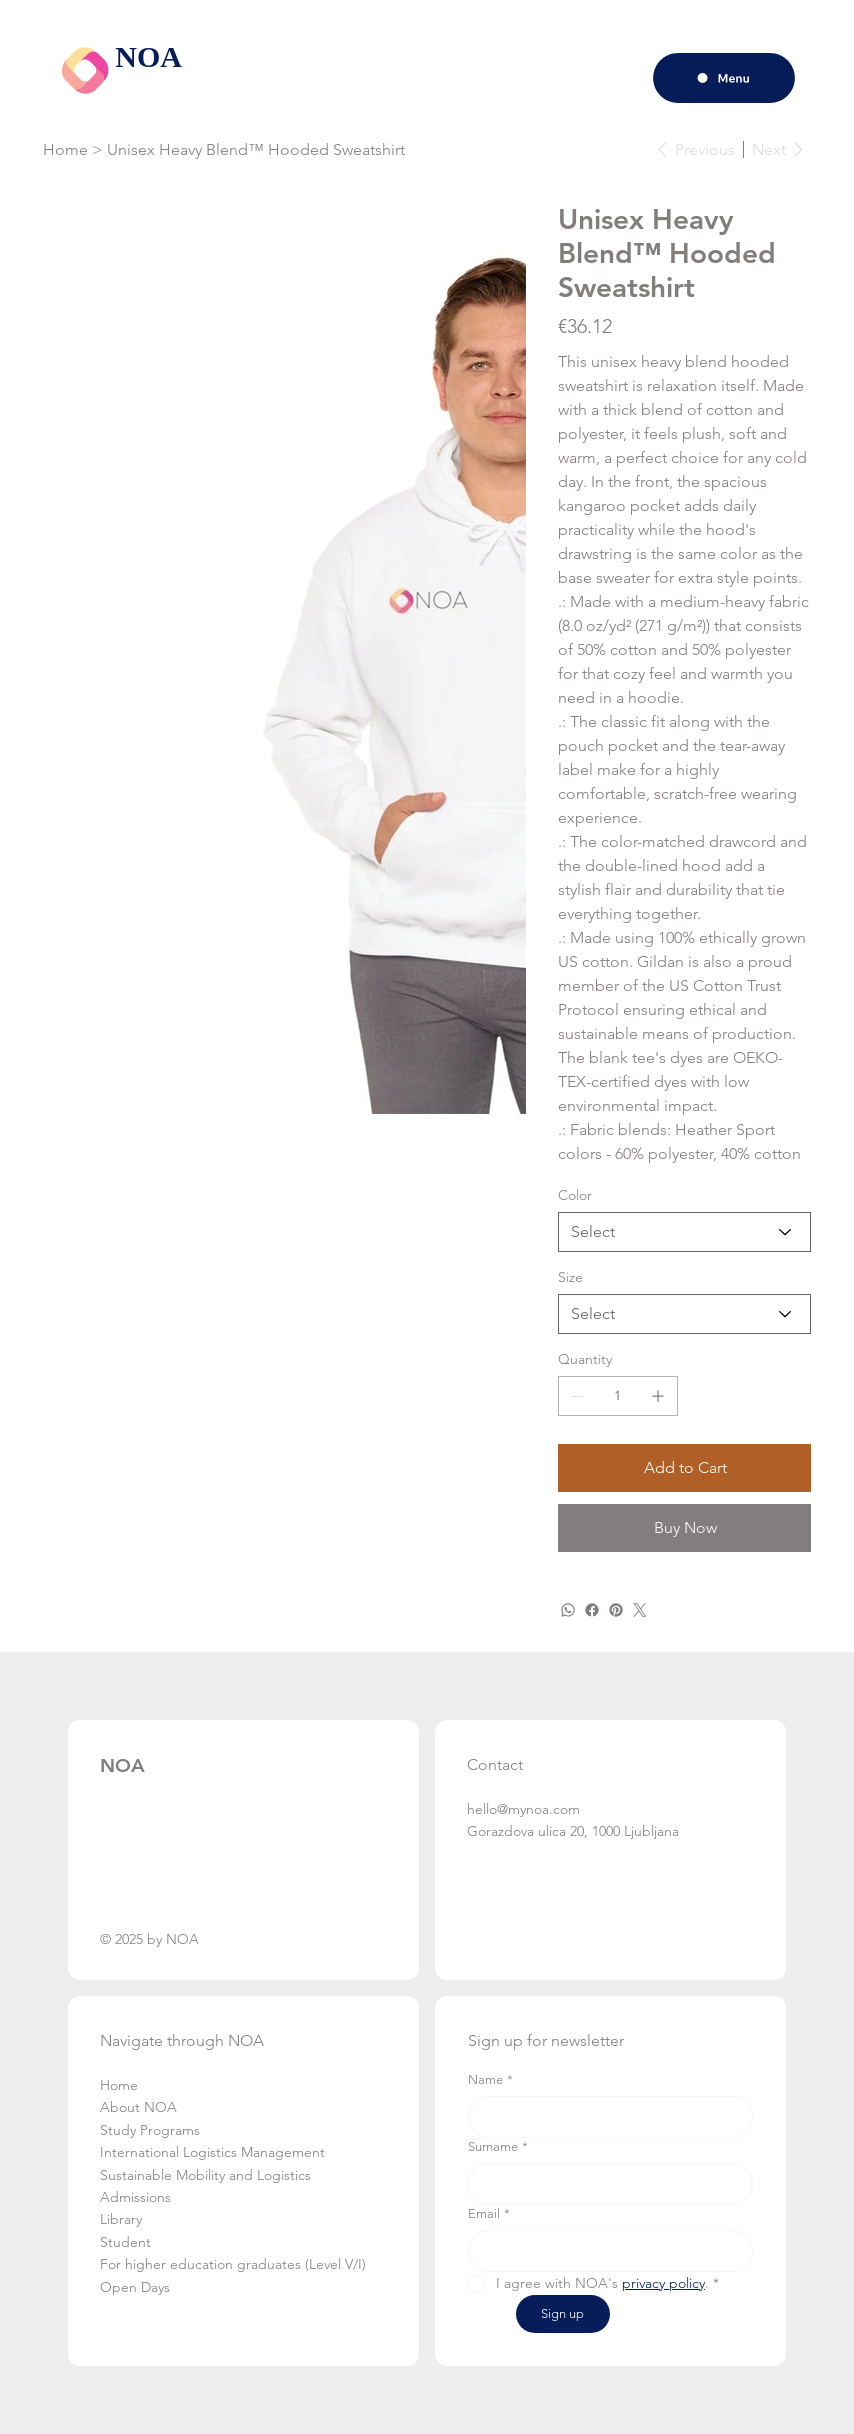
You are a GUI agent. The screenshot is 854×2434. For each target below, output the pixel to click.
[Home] (65, 149)
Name (490, 2080)
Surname (498, 2147)
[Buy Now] (685, 1528)
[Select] (685, 1232)
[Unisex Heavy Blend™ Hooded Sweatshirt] (256, 149)
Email (489, 2214)
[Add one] (658, 1396)
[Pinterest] (616, 1610)
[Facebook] (592, 1610)
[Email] (604, 2251)
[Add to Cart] (685, 1468)
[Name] (604, 2117)
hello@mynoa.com (523, 1809)
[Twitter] (640, 1610)
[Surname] (604, 2184)
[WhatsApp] (568, 1610)
